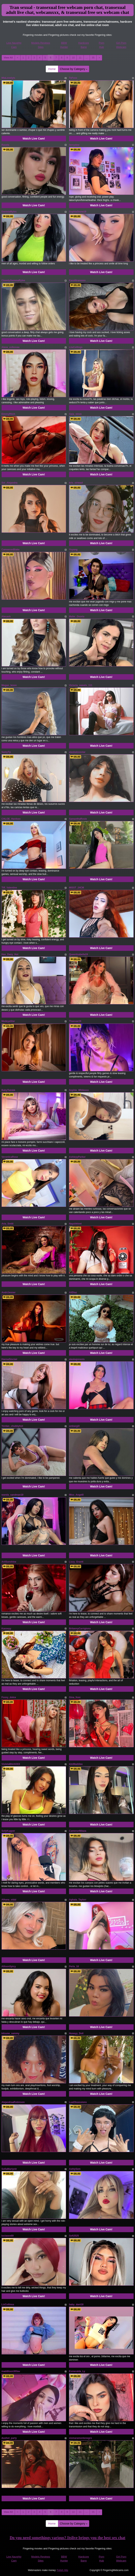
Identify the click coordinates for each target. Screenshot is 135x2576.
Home (52, 69)
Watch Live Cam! (34, 138)
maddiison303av (11, 2371)
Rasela (5, 144)
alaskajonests (77, 1359)
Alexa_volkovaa (10, 347)
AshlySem (75, 2169)
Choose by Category (74, 69)
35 (93, 57)
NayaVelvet (75, 1223)
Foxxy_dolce (9, 1697)
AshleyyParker (77, 1157)
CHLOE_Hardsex (11, 818)
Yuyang (73, 549)
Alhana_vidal (9, 1899)
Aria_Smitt (8, 1223)
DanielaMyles (9, 211)
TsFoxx (73, 78)
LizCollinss (8, 2304)
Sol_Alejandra (9, 482)
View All (8, 57)
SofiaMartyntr (9, 2169)
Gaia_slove (75, 414)
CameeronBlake (11, 549)
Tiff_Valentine (9, 887)
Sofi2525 (74, 2235)
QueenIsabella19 (78, 954)
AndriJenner (9, 1292)
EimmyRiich (8, 414)
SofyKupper (8, 1830)
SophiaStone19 (77, 211)
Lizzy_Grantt (76, 1561)
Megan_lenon (9, 685)
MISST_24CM (76, 887)
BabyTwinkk (8, 1090)
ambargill (74, 1426)
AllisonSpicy (9, 1966)
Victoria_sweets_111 (80, 685)
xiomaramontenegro (80, 2438)
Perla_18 (74, 1966)
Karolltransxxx (77, 280)
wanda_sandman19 (12, 1494)
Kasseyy (6, 1628)
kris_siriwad (76, 482)
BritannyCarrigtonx (80, 1628)
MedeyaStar (8, 1021)
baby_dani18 (76, 2304)
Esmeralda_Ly (77, 2371)
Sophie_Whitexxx (79, 1090)
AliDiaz (73, 1292)
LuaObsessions (78, 2102)
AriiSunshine (9, 1561)
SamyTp (6, 752)
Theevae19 (75, 1021)
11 (80, 57)
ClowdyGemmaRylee (13, 280)
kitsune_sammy (10, 2033)
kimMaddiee (76, 1764)
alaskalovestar (77, 752)
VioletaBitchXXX (11, 1764)
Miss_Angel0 (76, 1494)
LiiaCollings (76, 347)
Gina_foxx (75, 1697)
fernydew (74, 144)
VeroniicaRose (10, 1157)
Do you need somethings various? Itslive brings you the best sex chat (67, 2537)
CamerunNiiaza (77, 1830)
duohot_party (9, 2438)
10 (73, 57)
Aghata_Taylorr (77, 1899)
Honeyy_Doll (76, 2033)
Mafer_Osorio (76, 616)
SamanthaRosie (78, 818)
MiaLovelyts (8, 78)
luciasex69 (8, 2235)
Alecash (6, 616)
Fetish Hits (62, 2570)
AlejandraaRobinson (13, 2102)
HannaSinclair (9, 1359)
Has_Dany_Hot (10, 954)
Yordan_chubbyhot (12, 1426)
